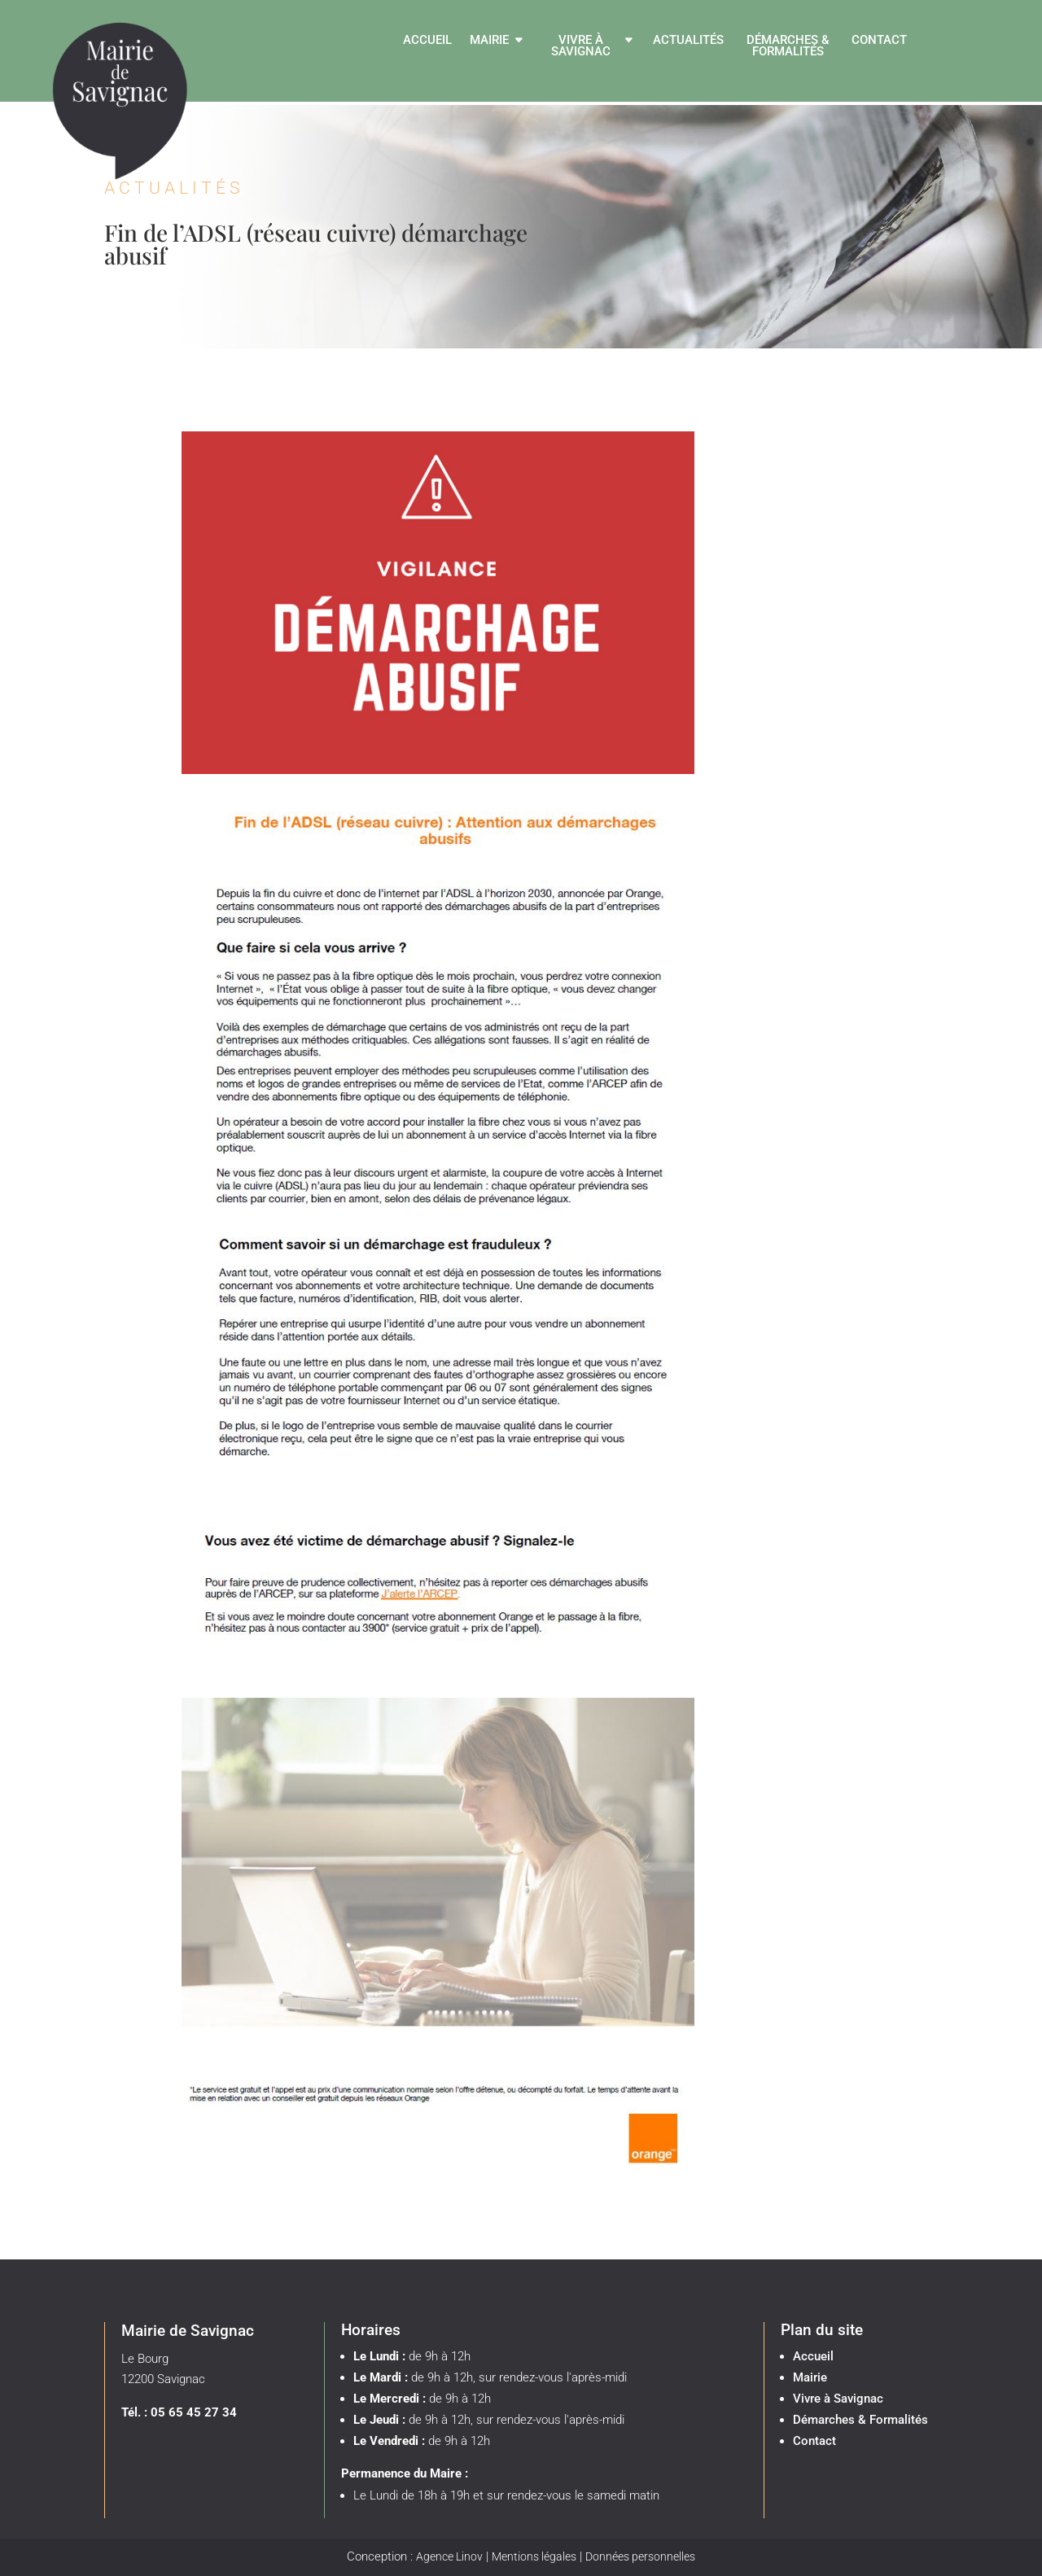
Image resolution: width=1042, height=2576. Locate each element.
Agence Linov (449, 2556)
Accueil (427, 40)
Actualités (688, 40)
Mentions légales (534, 2556)
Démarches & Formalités (788, 46)
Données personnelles (640, 2556)
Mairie (489, 40)
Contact (879, 40)
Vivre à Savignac (581, 46)
